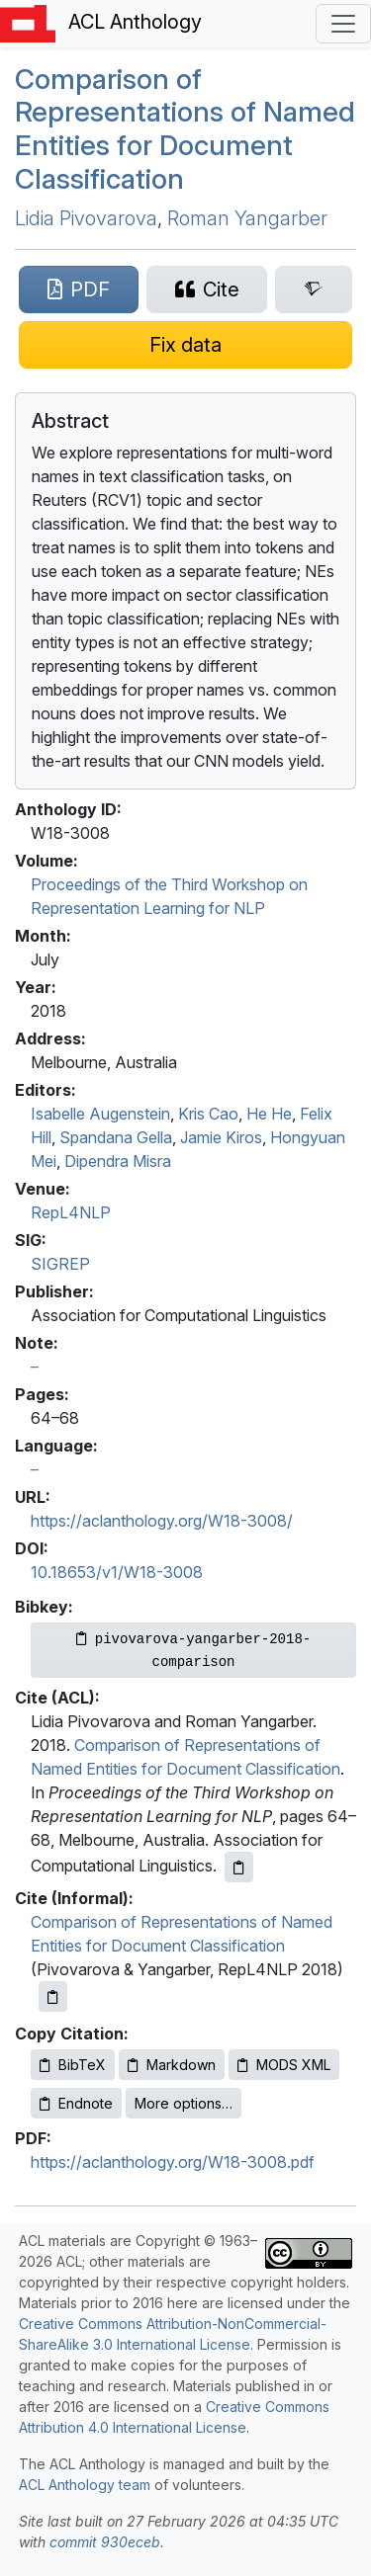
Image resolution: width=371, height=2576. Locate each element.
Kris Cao (208, 1113)
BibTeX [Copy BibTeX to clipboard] (73, 2064)
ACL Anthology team (84, 2484)
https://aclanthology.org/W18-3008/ (162, 1521)
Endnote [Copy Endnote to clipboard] (76, 2103)
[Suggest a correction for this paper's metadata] (185, 345)
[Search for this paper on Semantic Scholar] (313, 289)
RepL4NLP (71, 1212)
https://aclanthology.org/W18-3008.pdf (173, 2162)
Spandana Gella (115, 1137)
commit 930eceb (104, 2542)
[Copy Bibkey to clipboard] (193, 1650)
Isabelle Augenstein (100, 1113)
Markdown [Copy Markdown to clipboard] (172, 2064)
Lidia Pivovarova (86, 218)
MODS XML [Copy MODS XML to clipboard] (283, 2064)
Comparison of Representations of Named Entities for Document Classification (185, 129)
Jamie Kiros (221, 1137)
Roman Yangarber (247, 218)
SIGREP (60, 1264)
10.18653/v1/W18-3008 (117, 1572)
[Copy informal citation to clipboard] (53, 1996)
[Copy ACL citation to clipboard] (239, 1867)
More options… (183, 2103)
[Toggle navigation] (343, 23)
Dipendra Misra (117, 1161)
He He (269, 1113)
